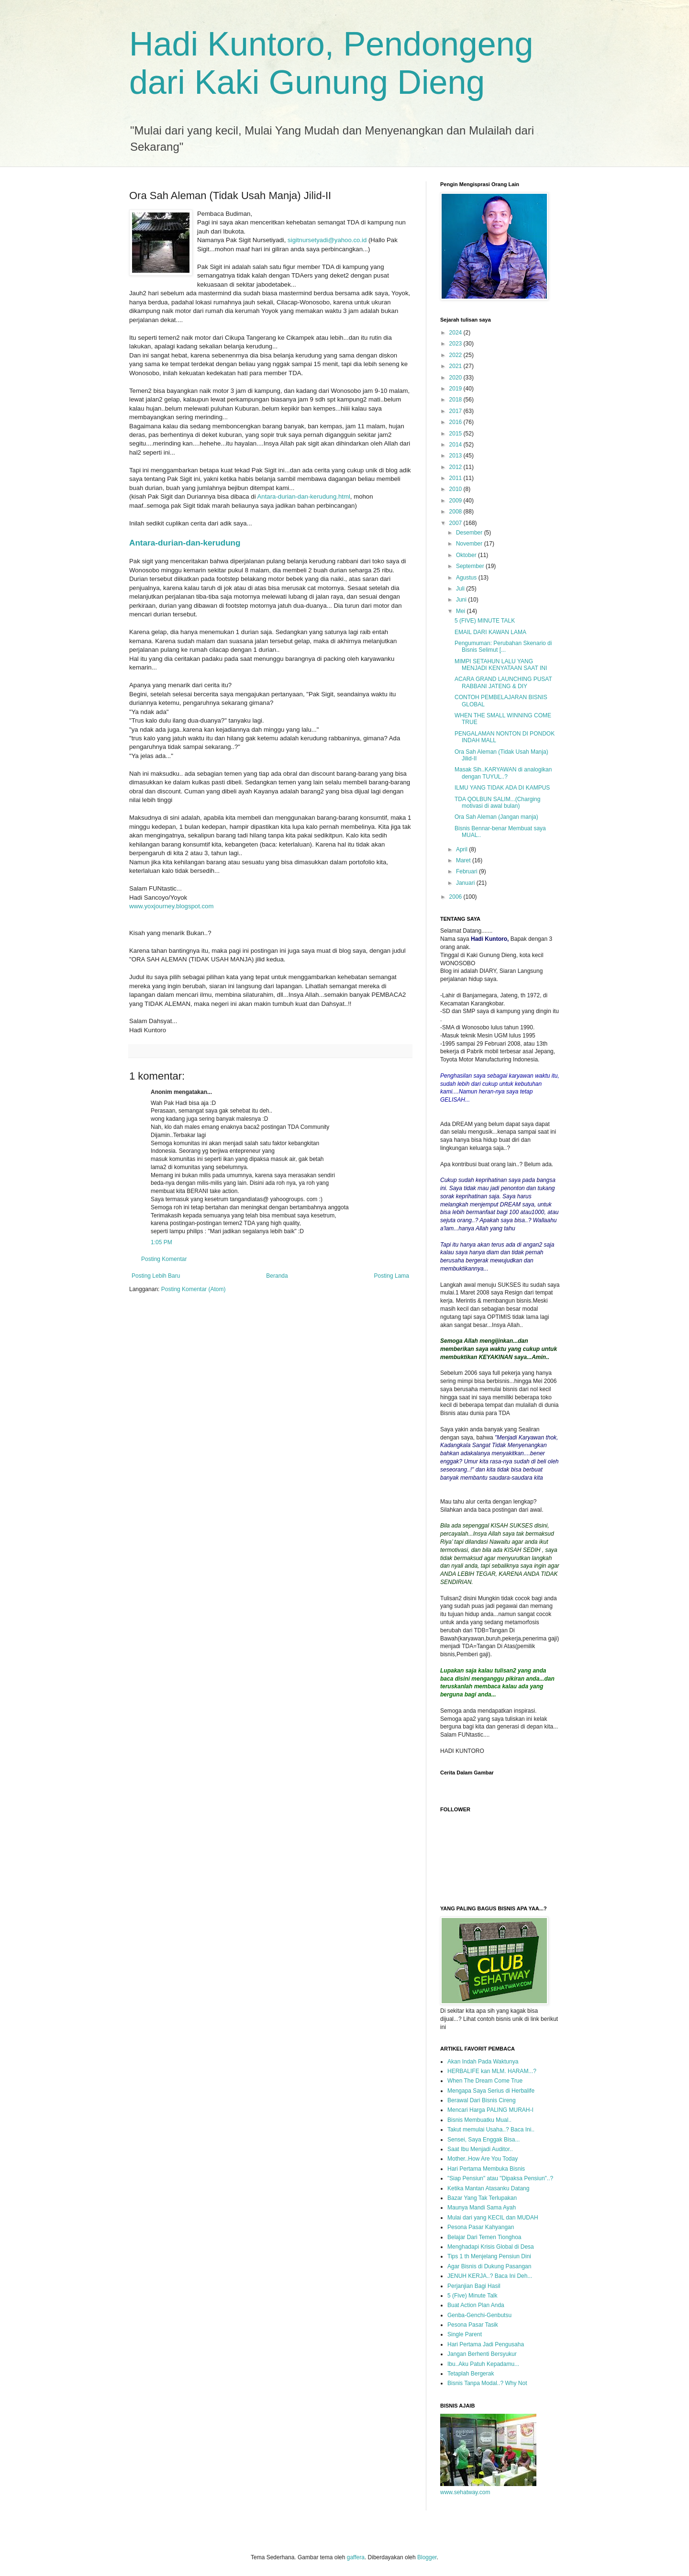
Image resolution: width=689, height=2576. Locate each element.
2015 (456, 433)
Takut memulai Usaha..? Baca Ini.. (490, 2129)
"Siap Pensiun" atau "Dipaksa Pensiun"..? (500, 2178)
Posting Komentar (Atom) (193, 1289)
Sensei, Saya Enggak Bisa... (483, 2139)
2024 (456, 332)
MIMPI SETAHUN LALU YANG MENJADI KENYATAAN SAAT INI (501, 664)
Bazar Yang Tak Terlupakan (482, 2198)
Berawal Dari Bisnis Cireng (481, 2100)
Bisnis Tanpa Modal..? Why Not (487, 2383)
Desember (470, 532)
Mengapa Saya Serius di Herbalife (490, 2090)
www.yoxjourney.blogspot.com (171, 906)
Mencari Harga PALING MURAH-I (490, 2110)
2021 (456, 366)
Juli (461, 588)
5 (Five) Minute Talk (472, 2295)
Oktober (467, 555)
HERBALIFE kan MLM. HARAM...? (491, 2071)
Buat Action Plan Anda (475, 2305)
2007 (456, 523)
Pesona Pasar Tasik (472, 2324)
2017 (456, 411)
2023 (456, 343)
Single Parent (464, 2334)
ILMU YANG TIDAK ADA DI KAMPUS (502, 787)
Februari (467, 871)
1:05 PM (161, 1242)
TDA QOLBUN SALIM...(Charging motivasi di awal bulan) (497, 802)
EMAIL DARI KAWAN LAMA (490, 632)
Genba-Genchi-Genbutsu (479, 2315)
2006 (456, 896)
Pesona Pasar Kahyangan (480, 2227)
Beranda (277, 1275)
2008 (456, 511)
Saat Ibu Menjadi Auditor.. (480, 2149)
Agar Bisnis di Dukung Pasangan (489, 2266)
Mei (461, 611)
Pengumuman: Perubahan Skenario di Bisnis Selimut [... (503, 646)
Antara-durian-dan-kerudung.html (303, 496)
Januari (466, 883)
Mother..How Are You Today (482, 2158)
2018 (456, 399)
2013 (456, 455)
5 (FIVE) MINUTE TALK (485, 620)
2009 (456, 500)
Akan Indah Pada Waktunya (482, 2061)
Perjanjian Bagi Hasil (473, 2286)
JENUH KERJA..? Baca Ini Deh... (489, 2276)
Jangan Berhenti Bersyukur (482, 2354)
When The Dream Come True (484, 2080)
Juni (462, 599)
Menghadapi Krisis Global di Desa (490, 2246)
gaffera (356, 2557)
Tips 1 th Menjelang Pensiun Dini (489, 2256)
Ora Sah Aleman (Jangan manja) (496, 817)
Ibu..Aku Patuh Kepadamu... (483, 2364)
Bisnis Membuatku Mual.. (479, 2120)
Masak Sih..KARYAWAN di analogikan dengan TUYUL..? (503, 773)
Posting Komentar (164, 1259)
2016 (456, 422)
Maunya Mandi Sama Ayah (481, 2207)
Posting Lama (391, 1275)
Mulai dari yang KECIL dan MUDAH (492, 2217)
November (470, 543)
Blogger (427, 2557)
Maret (464, 860)
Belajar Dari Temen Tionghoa (484, 2237)
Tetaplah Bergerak (470, 2373)
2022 (456, 355)
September (471, 566)
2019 (456, 388)
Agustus (467, 577)
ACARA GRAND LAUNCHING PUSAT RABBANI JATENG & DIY (503, 682)
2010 (456, 489)
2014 (456, 444)
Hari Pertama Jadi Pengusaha (485, 2344)
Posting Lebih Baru (156, 1275)
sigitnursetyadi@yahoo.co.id (327, 240)
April (462, 849)
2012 (456, 467)
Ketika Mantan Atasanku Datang (488, 2188)
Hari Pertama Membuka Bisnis (486, 2168)
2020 (456, 377)
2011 (456, 478)
